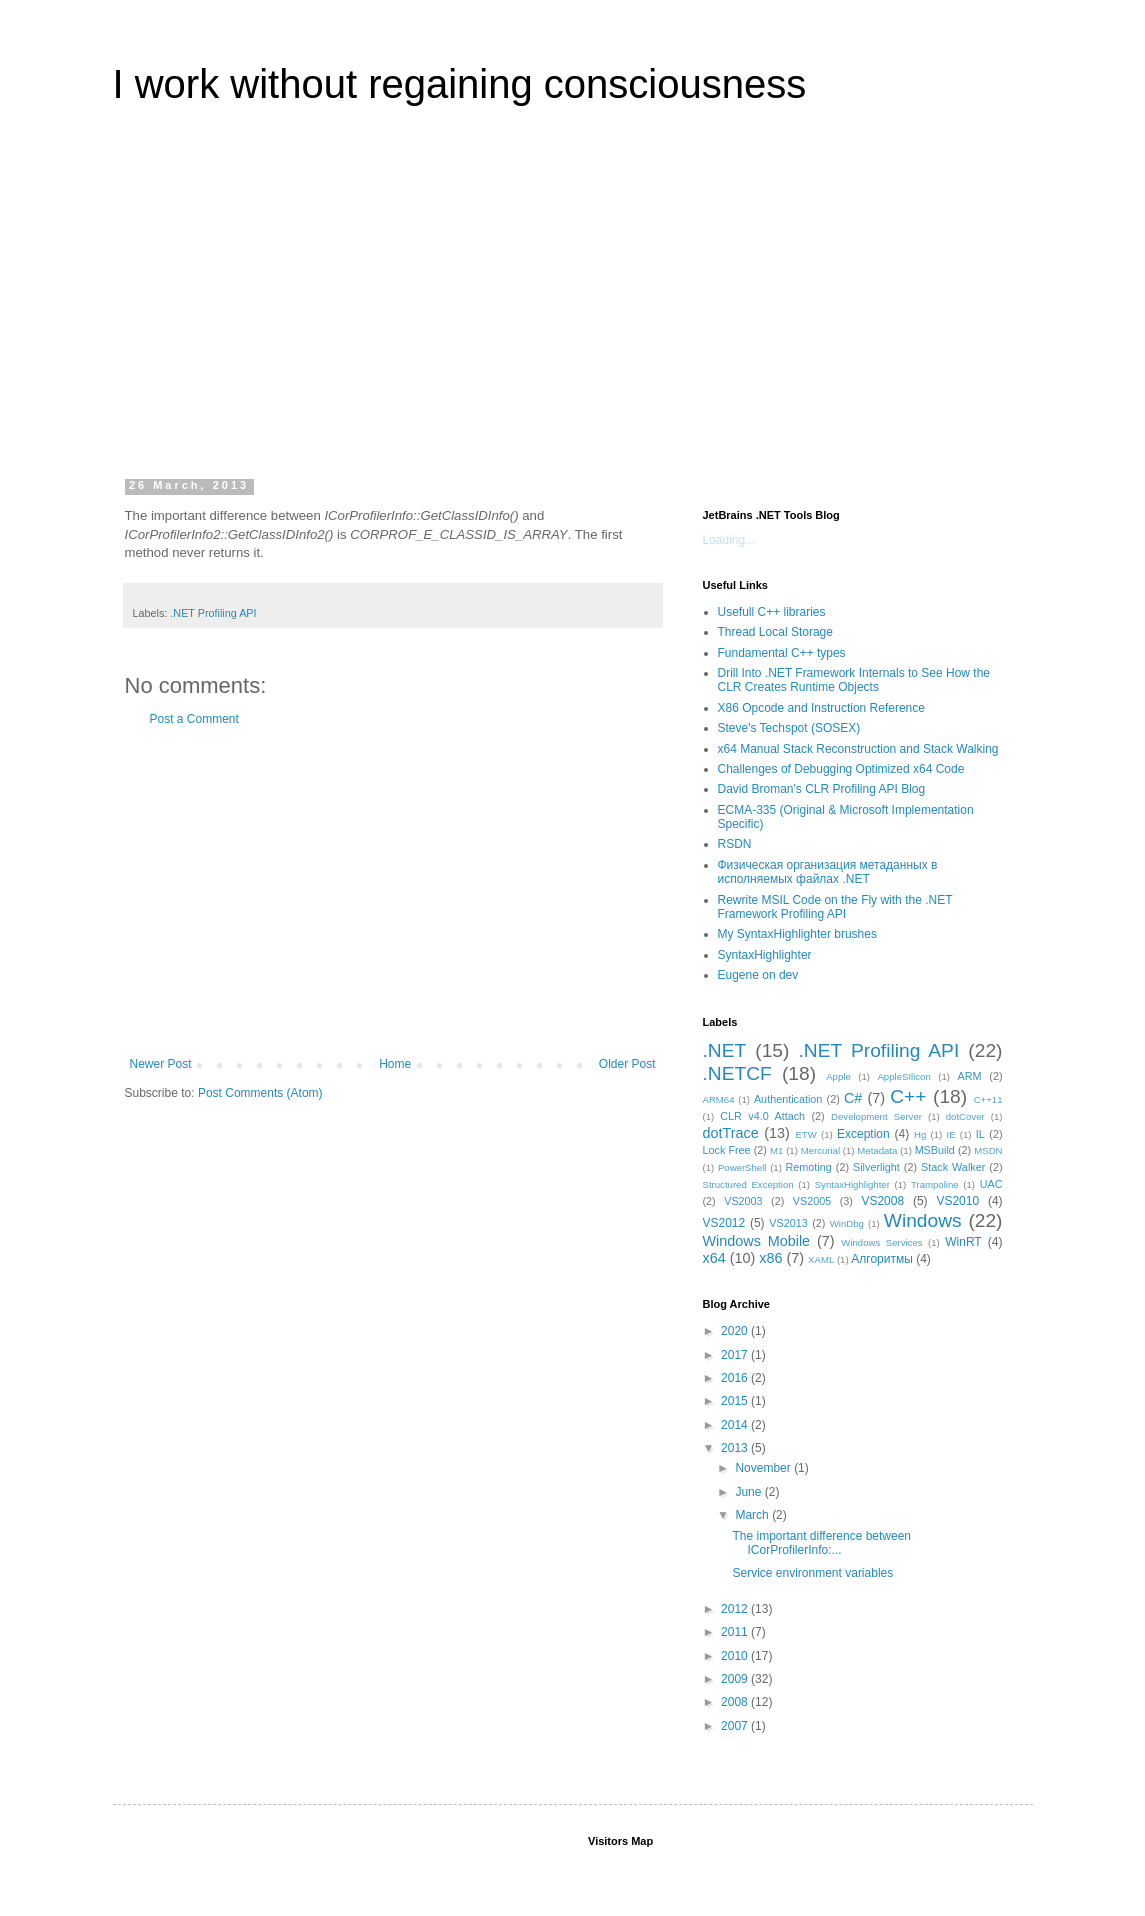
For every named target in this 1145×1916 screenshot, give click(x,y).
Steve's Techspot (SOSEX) (789, 728)
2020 (736, 1331)
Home (395, 1064)
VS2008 (882, 1201)
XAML (821, 1259)
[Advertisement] (573, 304)
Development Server (876, 1116)
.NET (725, 1050)
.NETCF (737, 1073)
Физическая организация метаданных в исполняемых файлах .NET (828, 872)
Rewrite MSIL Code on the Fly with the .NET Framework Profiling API (835, 907)
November (764, 1468)
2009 (736, 1679)
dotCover (965, 1116)
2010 (736, 1656)
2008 (736, 1702)
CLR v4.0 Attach (762, 1116)
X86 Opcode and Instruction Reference (821, 708)
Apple (838, 1076)
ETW (805, 1134)
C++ (908, 1096)
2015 (736, 1401)
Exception (863, 1134)
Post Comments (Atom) (260, 1093)
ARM (970, 1076)
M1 (776, 1150)
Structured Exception (748, 1184)
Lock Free (727, 1150)
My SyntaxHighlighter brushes (797, 934)
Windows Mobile (757, 1241)
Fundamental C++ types (782, 653)
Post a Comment (194, 719)
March (753, 1515)
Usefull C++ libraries (772, 612)
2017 (736, 1355)
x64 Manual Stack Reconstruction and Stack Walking (858, 749)
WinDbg (847, 1223)
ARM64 (719, 1099)
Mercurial (820, 1150)
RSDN (735, 844)
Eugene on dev (758, 975)
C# (853, 1098)
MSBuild (935, 1150)
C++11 (988, 1099)
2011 (736, 1632)
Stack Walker (953, 1167)
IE (951, 1134)
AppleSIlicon (903, 1076)
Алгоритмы (882, 1259)
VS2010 (957, 1201)
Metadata (877, 1150)
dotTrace (731, 1133)
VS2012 (724, 1223)
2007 (736, 1726)
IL (980, 1134)
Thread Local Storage (775, 632)
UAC (991, 1184)
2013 (736, 1448)
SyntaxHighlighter (765, 955)
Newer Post (161, 1064)
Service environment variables (812, 1573)
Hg (920, 1134)
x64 (714, 1258)
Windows (923, 1220)
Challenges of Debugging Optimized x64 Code (841, 769)
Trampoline (935, 1184)
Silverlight (876, 1167)
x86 (770, 1258)
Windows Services (881, 1242)
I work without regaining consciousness (460, 84)
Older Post (627, 1064)
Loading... (729, 540)
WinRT (963, 1242)
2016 (736, 1378)
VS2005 (812, 1201)
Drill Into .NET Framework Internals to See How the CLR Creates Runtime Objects (854, 680)
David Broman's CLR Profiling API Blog (822, 789)
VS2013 (788, 1223)
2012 (736, 1609)
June (749, 1492)
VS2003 (743, 1201)
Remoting (809, 1167)
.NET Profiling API (213, 613)
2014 (736, 1425)
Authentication (788, 1099)
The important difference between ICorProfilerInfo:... (821, 1543)
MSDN (988, 1150)
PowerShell (742, 1167)
